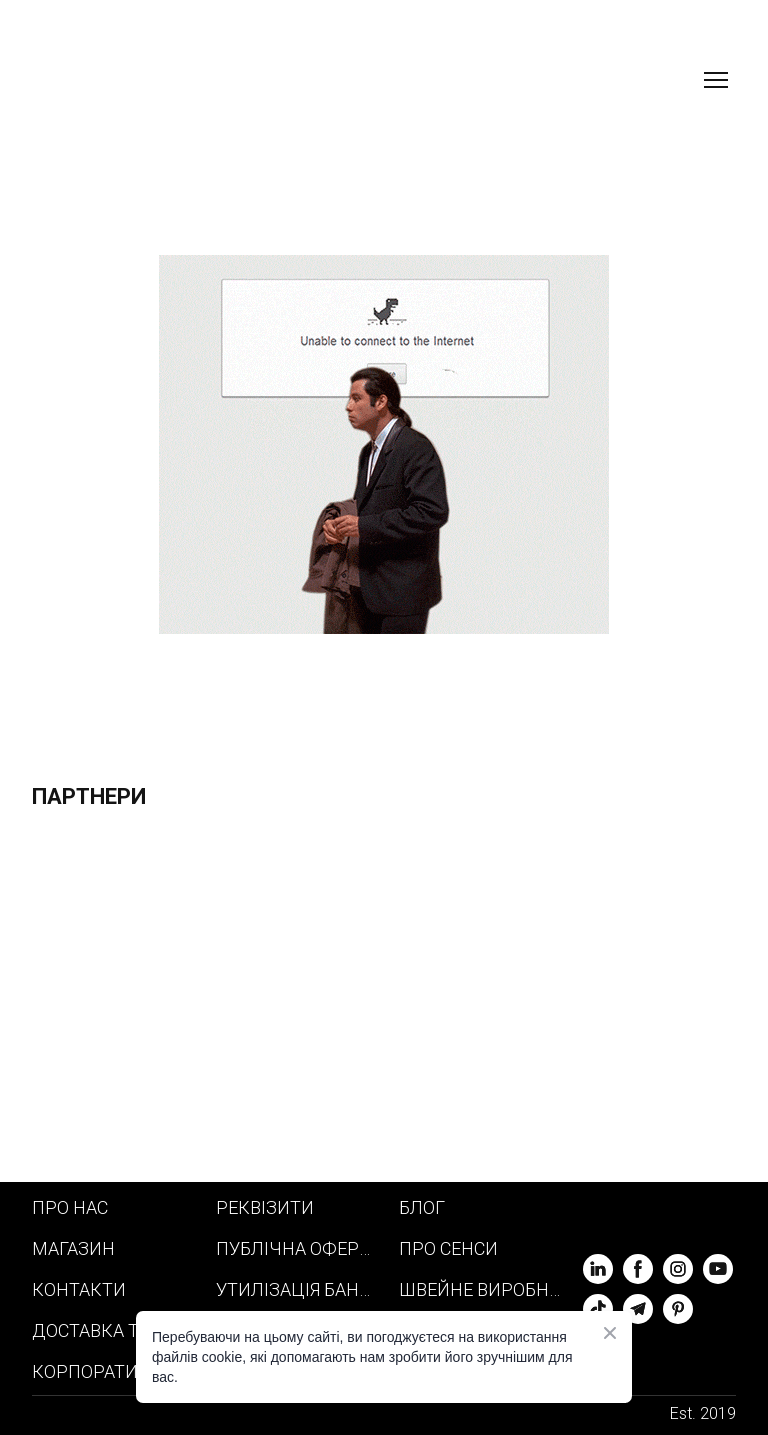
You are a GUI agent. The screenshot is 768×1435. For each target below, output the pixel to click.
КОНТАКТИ (79, 1289)
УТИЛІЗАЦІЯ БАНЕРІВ (298, 1289)
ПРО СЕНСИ (448, 1248)
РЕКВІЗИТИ (265, 1207)
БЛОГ (422, 1207)
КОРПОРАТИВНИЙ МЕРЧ (114, 1371)
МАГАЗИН (73, 1248)
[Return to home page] (138, 80)
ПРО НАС (70, 1207)
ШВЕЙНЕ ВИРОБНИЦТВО (481, 1289)
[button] (598, 1269)
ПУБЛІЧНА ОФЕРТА (298, 1248)
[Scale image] (208, 1005)
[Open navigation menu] (716, 80)
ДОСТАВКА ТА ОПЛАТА (114, 1330)
